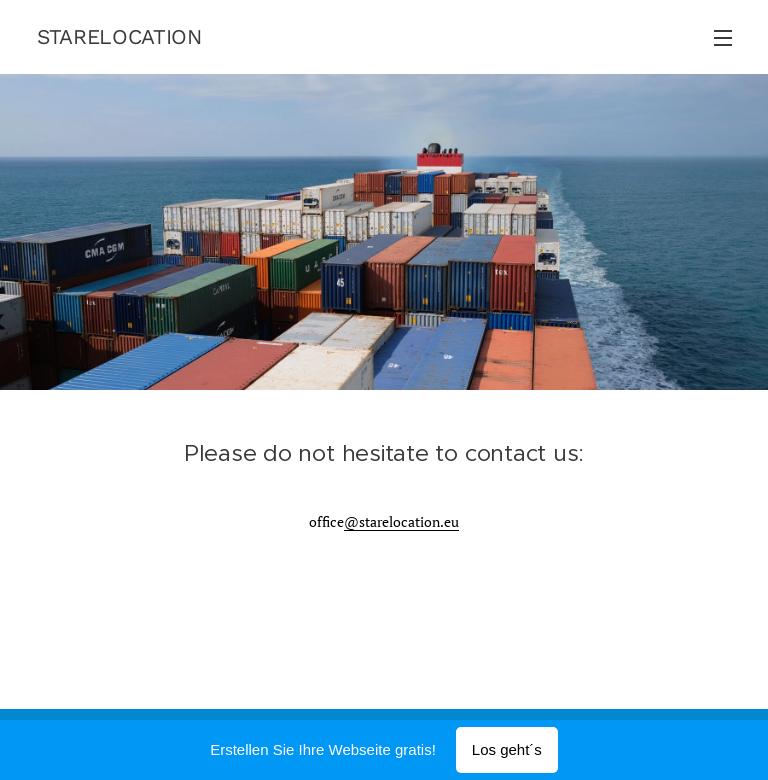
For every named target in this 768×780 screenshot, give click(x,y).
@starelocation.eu (401, 522)
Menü (723, 38)
